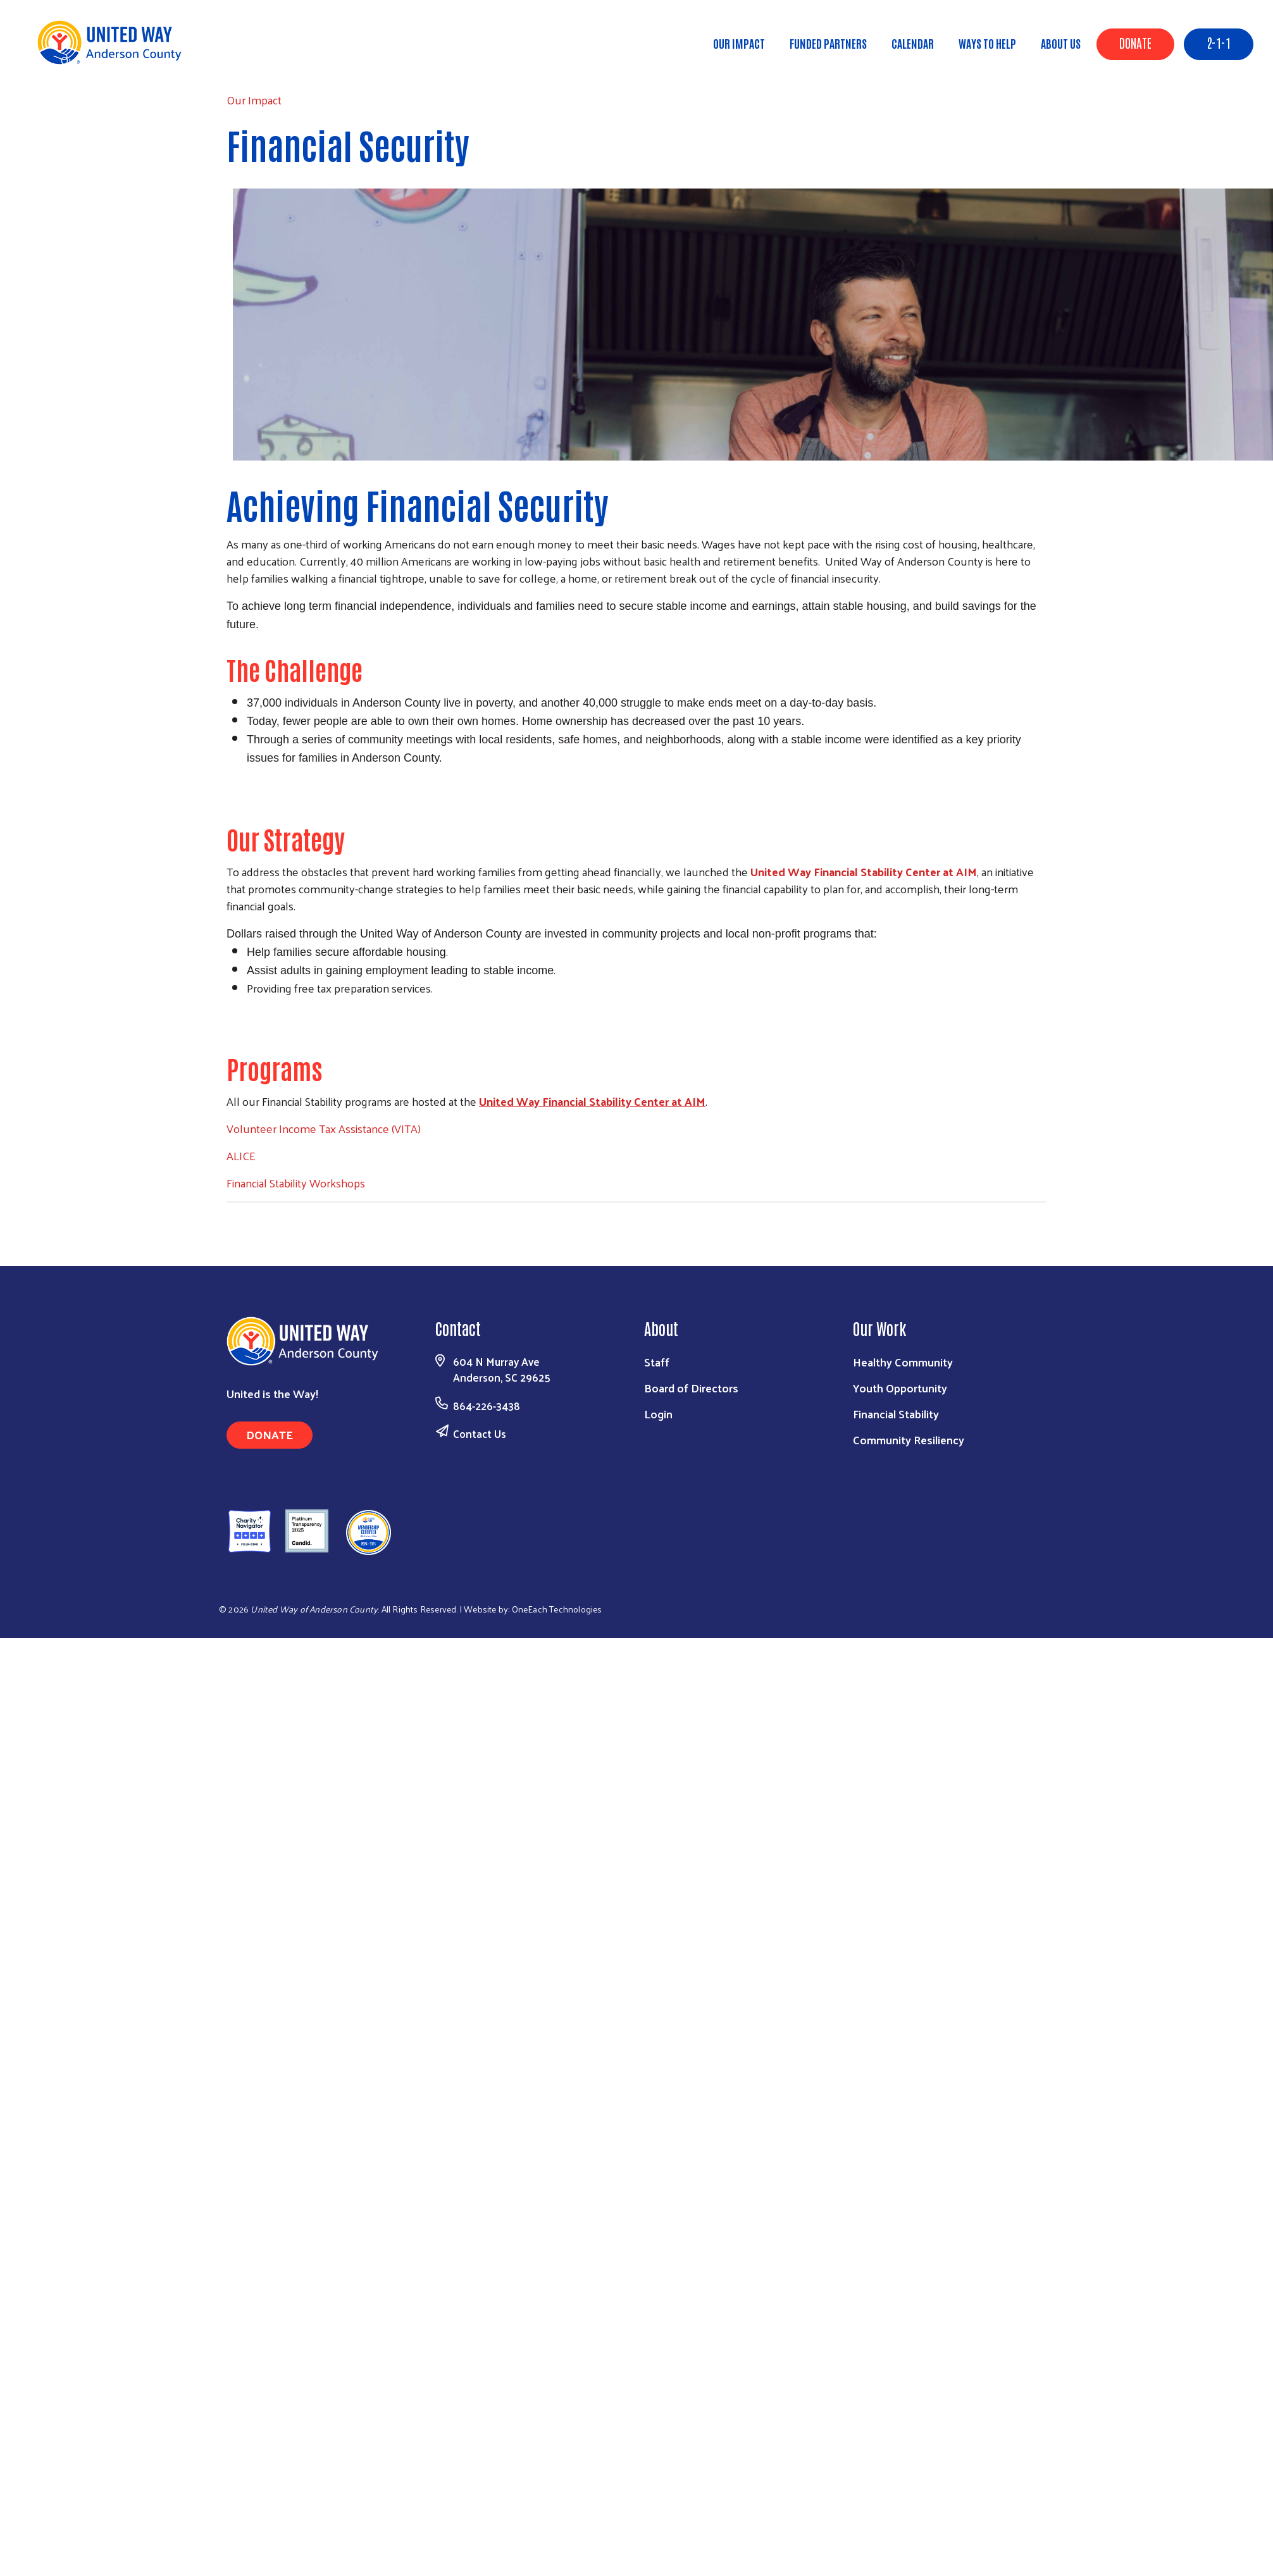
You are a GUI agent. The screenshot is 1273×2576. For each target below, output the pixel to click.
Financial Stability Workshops (296, 1182)
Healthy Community (903, 1362)
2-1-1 (1219, 42)
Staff (656, 1362)
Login (658, 1413)
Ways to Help (987, 43)
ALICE (241, 1155)
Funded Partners (828, 43)
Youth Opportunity (900, 1387)
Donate (1135, 42)
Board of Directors (691, 1387)
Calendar (912, 43)
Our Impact (739, 43)
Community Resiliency (908, 1439)
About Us (1061, 43)
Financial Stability (896, 1413)
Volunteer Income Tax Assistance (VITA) (324, 1128)
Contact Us (479, 1433)
